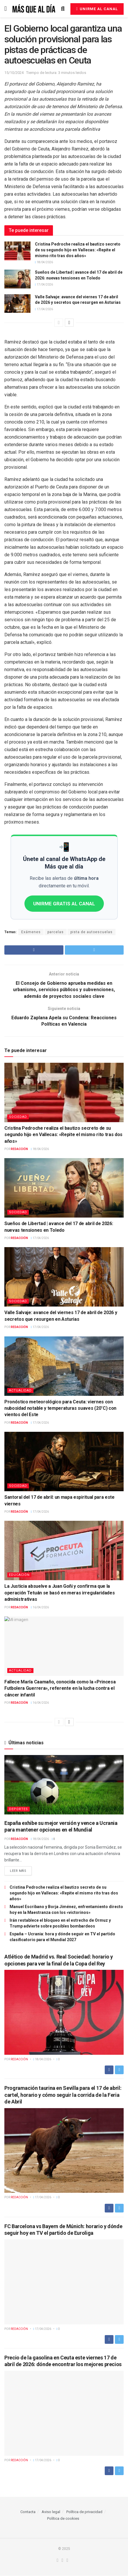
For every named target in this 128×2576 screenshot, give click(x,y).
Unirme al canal (97, 9)
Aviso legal (51, 2512)
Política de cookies (63, 2519)
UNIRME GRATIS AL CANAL (64, 903)
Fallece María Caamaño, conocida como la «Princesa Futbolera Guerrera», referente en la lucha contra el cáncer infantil (59, 1688)
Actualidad (20, 1390)
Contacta (27, 2512)
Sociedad (18, 1117)
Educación (19, 1575)
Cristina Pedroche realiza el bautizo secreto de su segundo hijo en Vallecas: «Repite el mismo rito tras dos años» (77, 250)
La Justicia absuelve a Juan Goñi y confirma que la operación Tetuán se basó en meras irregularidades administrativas (59, 1593)
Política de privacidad (84, 2512)
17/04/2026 (44, 284)
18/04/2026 (44, 262)
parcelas (55, 932)
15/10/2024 (14, 72)
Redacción (19, 1149)
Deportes (18, 1809)
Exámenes (31, 932)
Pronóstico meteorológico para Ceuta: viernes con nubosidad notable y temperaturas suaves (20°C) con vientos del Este (60, 1408)
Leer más (18, 1871)
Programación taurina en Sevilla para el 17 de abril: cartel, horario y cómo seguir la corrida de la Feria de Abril (62, 2095)
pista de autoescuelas (91, 932)
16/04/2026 (40, 1607)
